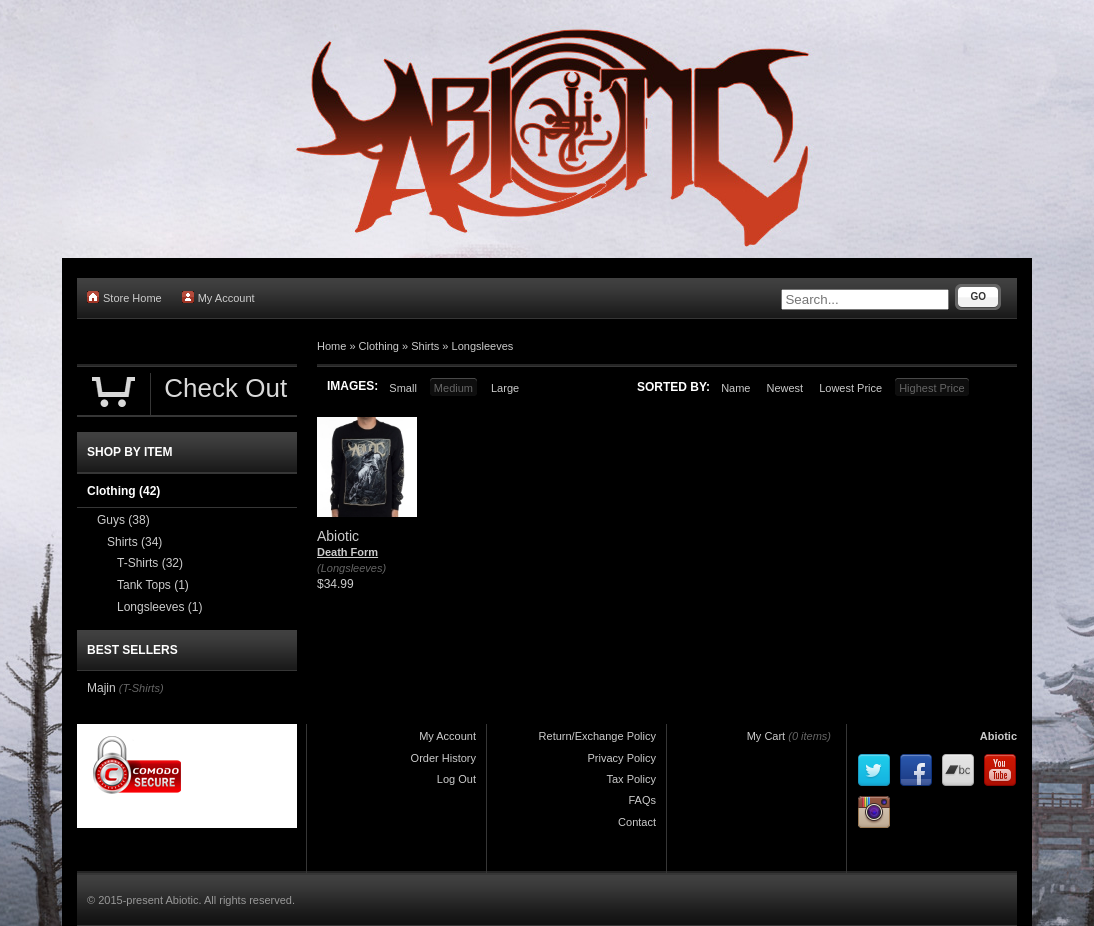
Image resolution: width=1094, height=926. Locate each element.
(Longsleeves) (351, 568)
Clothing (379, 346)
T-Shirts (150, 563)
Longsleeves (483, 346)
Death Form (347, 552)
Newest (784, 388)
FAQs (642, 800)
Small (403, 388)
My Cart (766, 736)
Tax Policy (631, 779)
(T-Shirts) (141, 688)
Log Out (456, 779)
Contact (637, 822)
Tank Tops (153, 585)
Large (505, 388)
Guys (123, 520)
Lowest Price (850, 388)
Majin (101, 688)
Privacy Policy (622, 758)
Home (331, 346)
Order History (443, 758)
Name (735, 388)
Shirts (425, 346)
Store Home (124, 297)
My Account (218, 297)
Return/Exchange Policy (597, 736)
